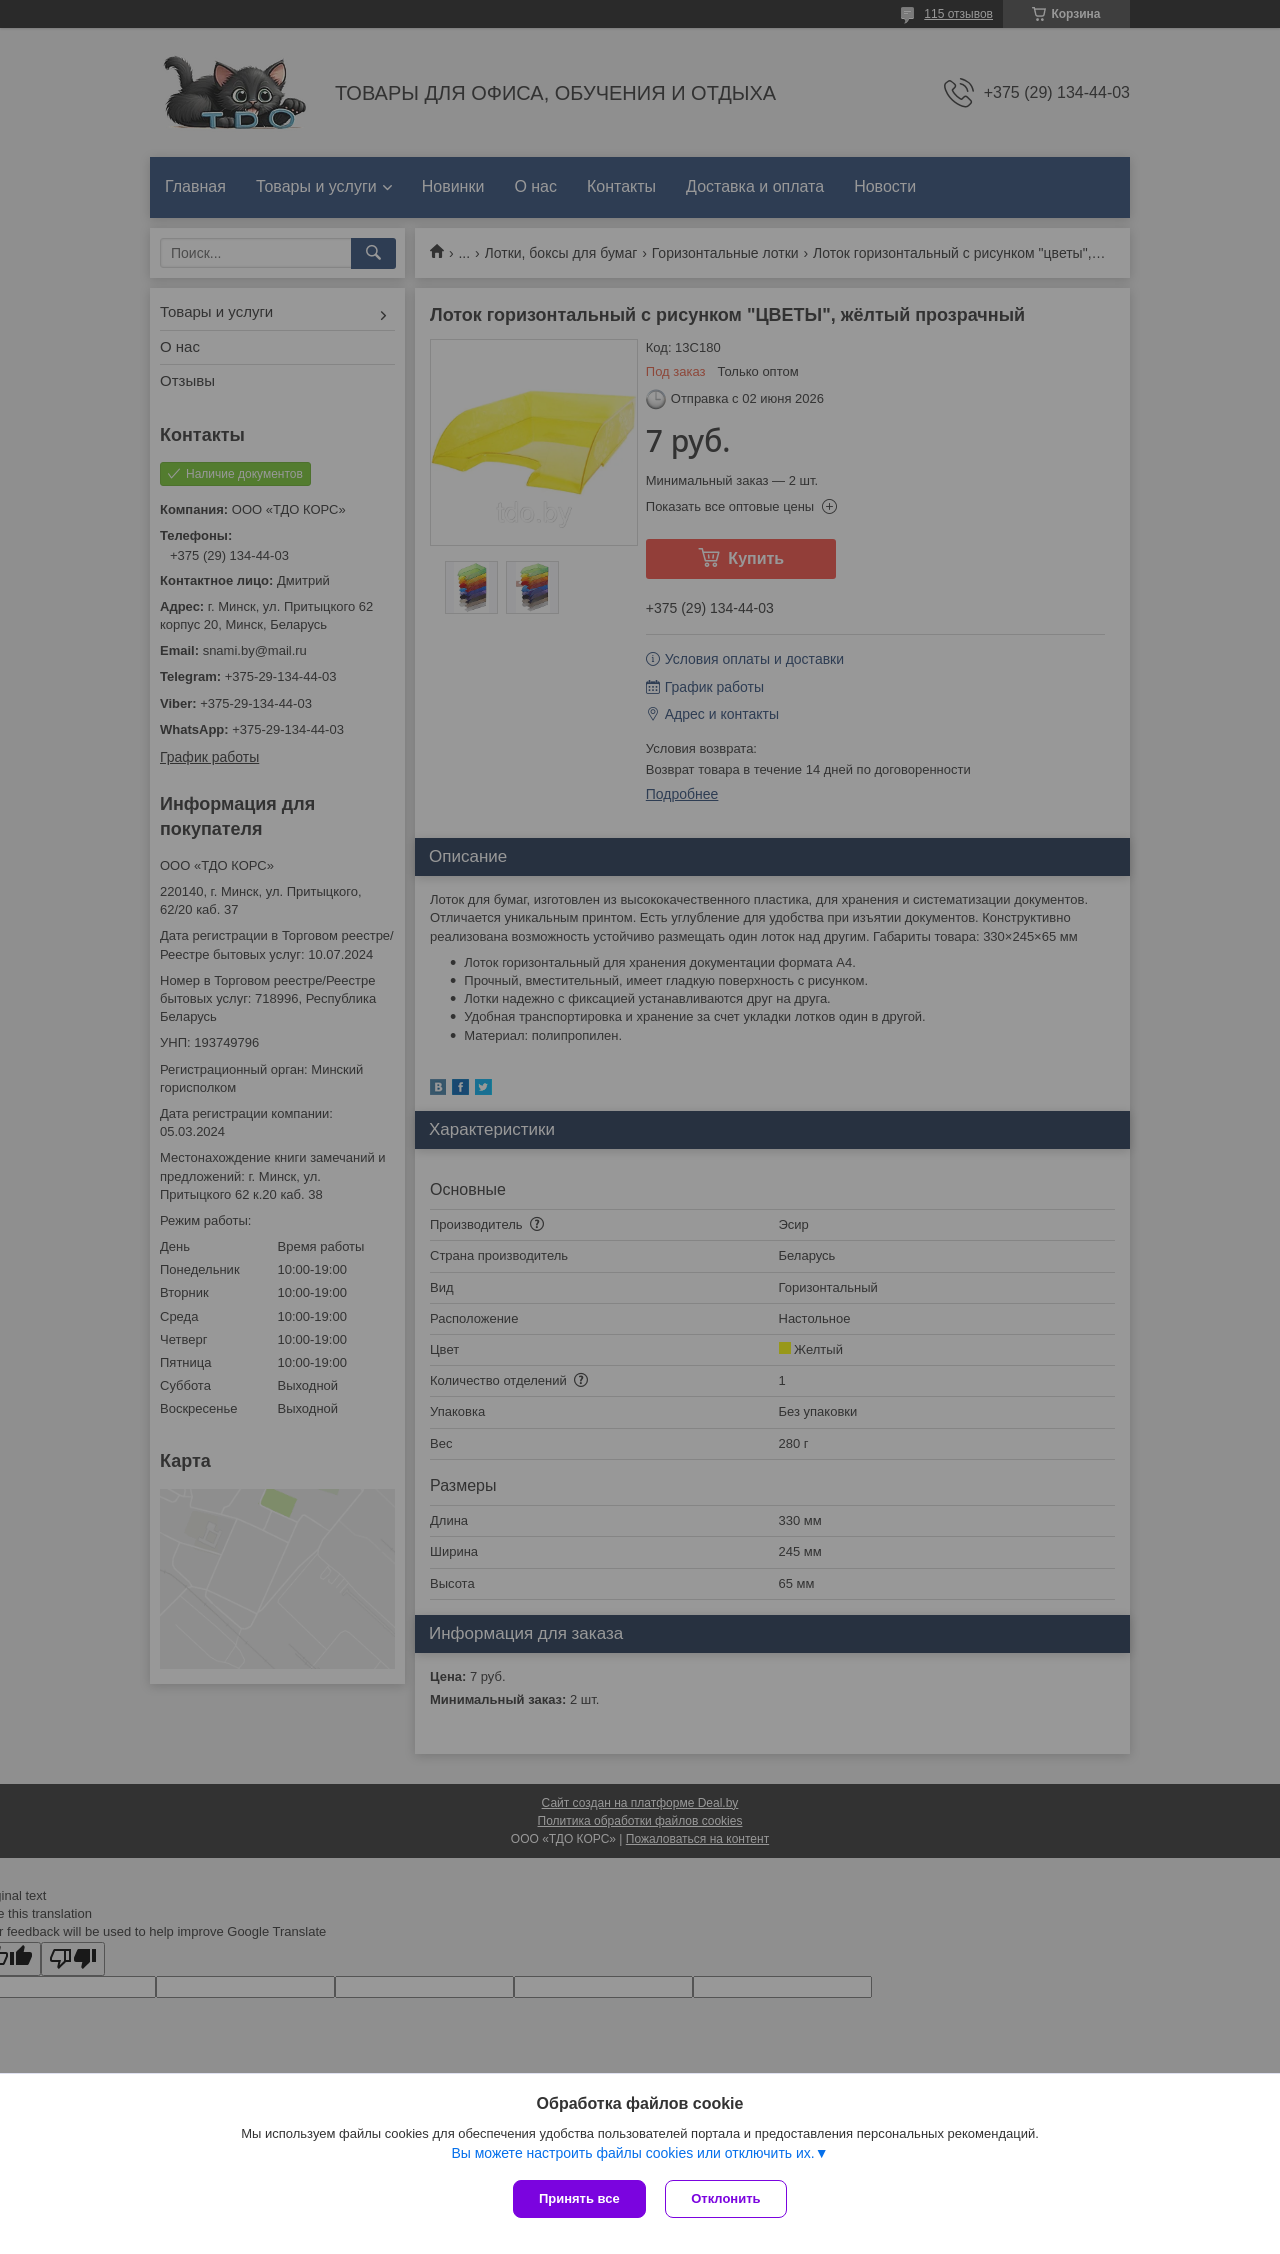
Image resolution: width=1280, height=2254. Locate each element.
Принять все (579, 2198)
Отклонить (726, 2198)
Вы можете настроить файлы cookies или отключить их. (632, 2153)
